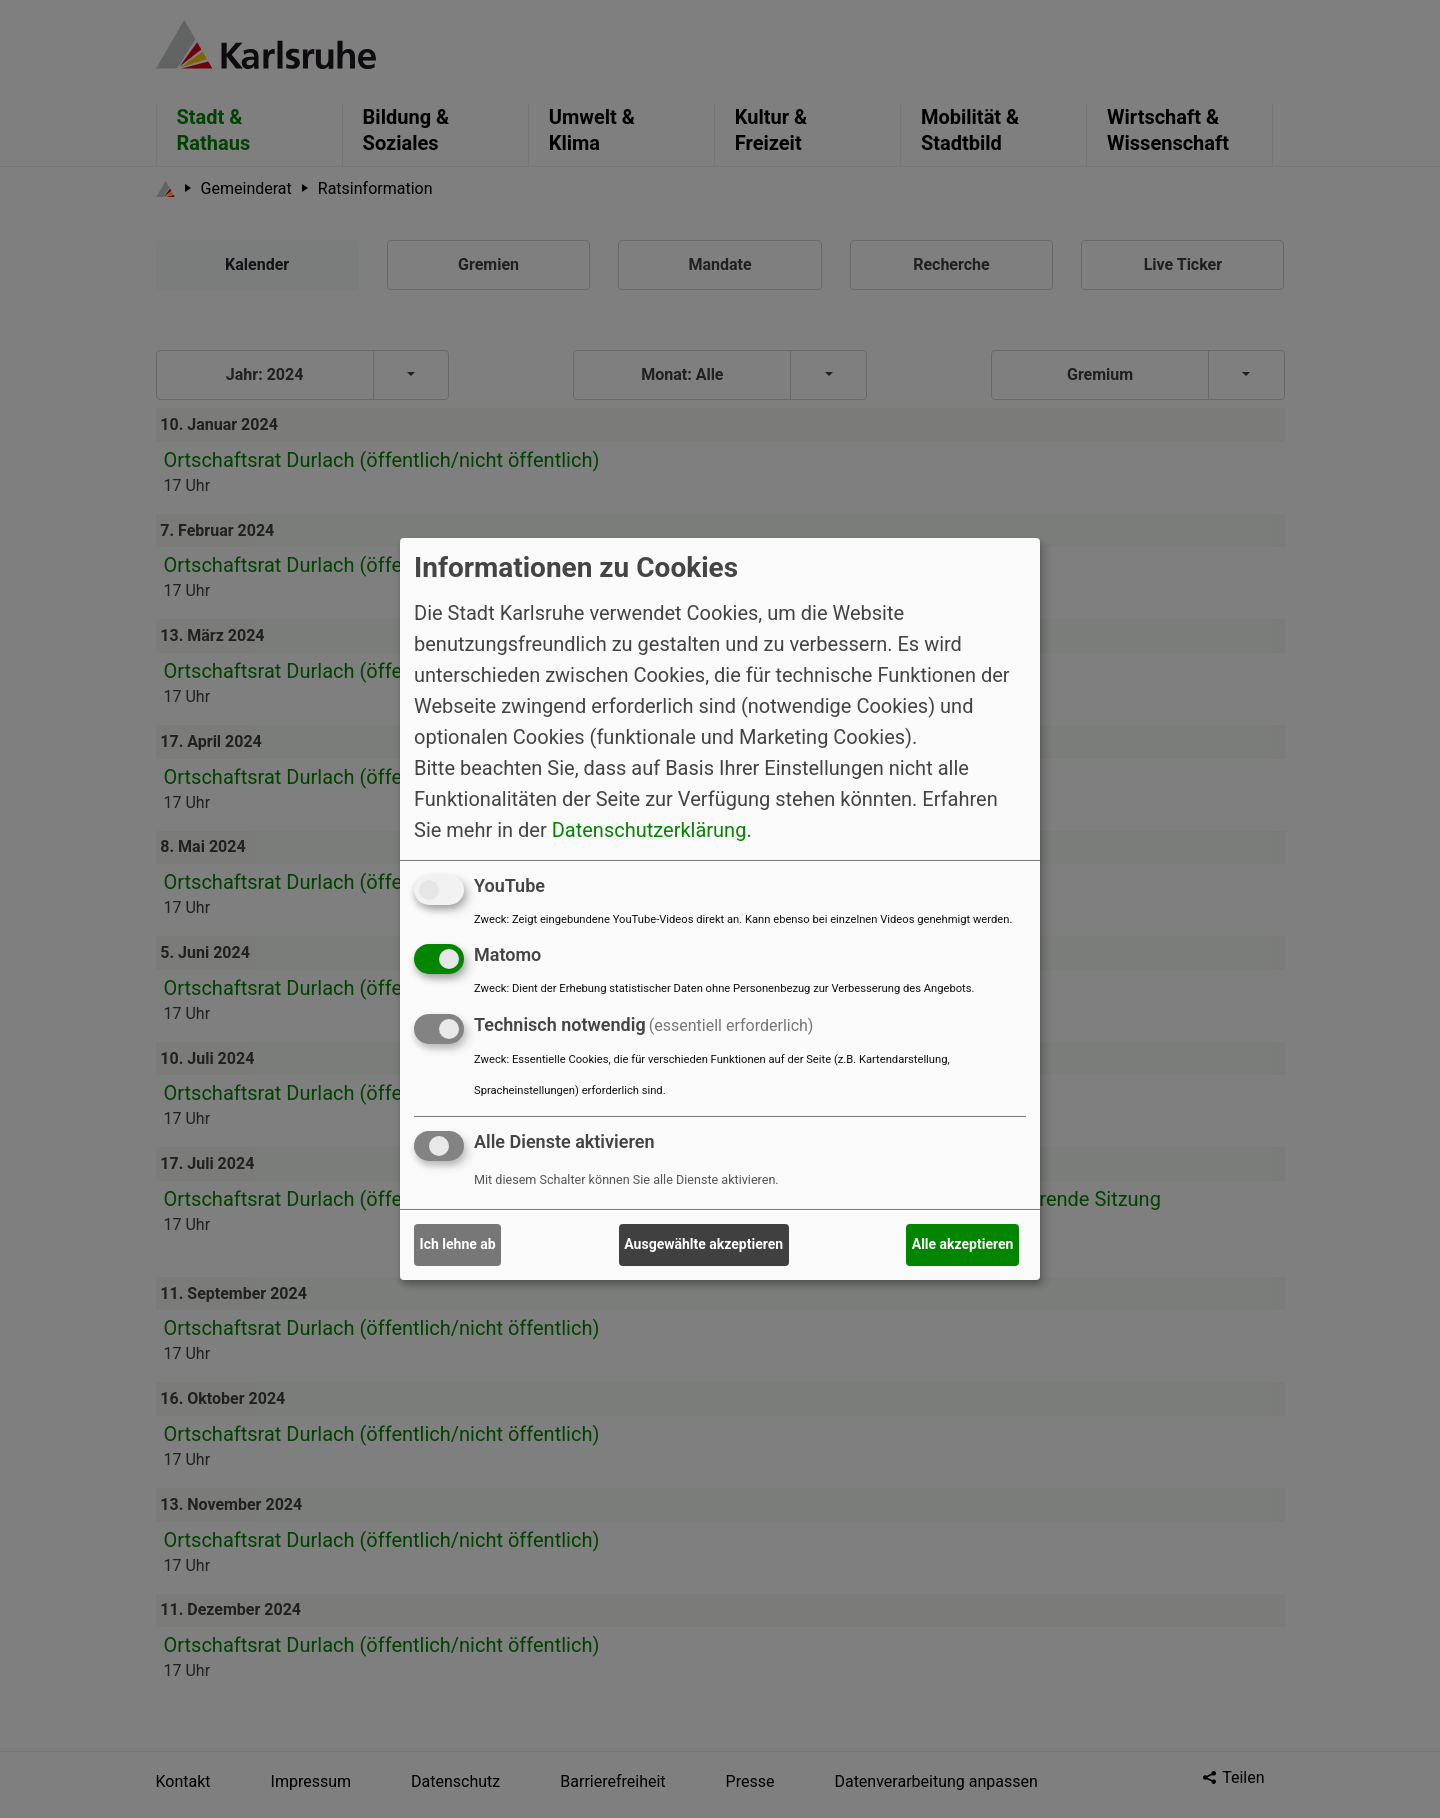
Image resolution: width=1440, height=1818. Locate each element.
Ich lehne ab (458, 1244)
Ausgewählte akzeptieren (703, 1244)
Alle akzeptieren (963, 1244)
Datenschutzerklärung (649, 829)
